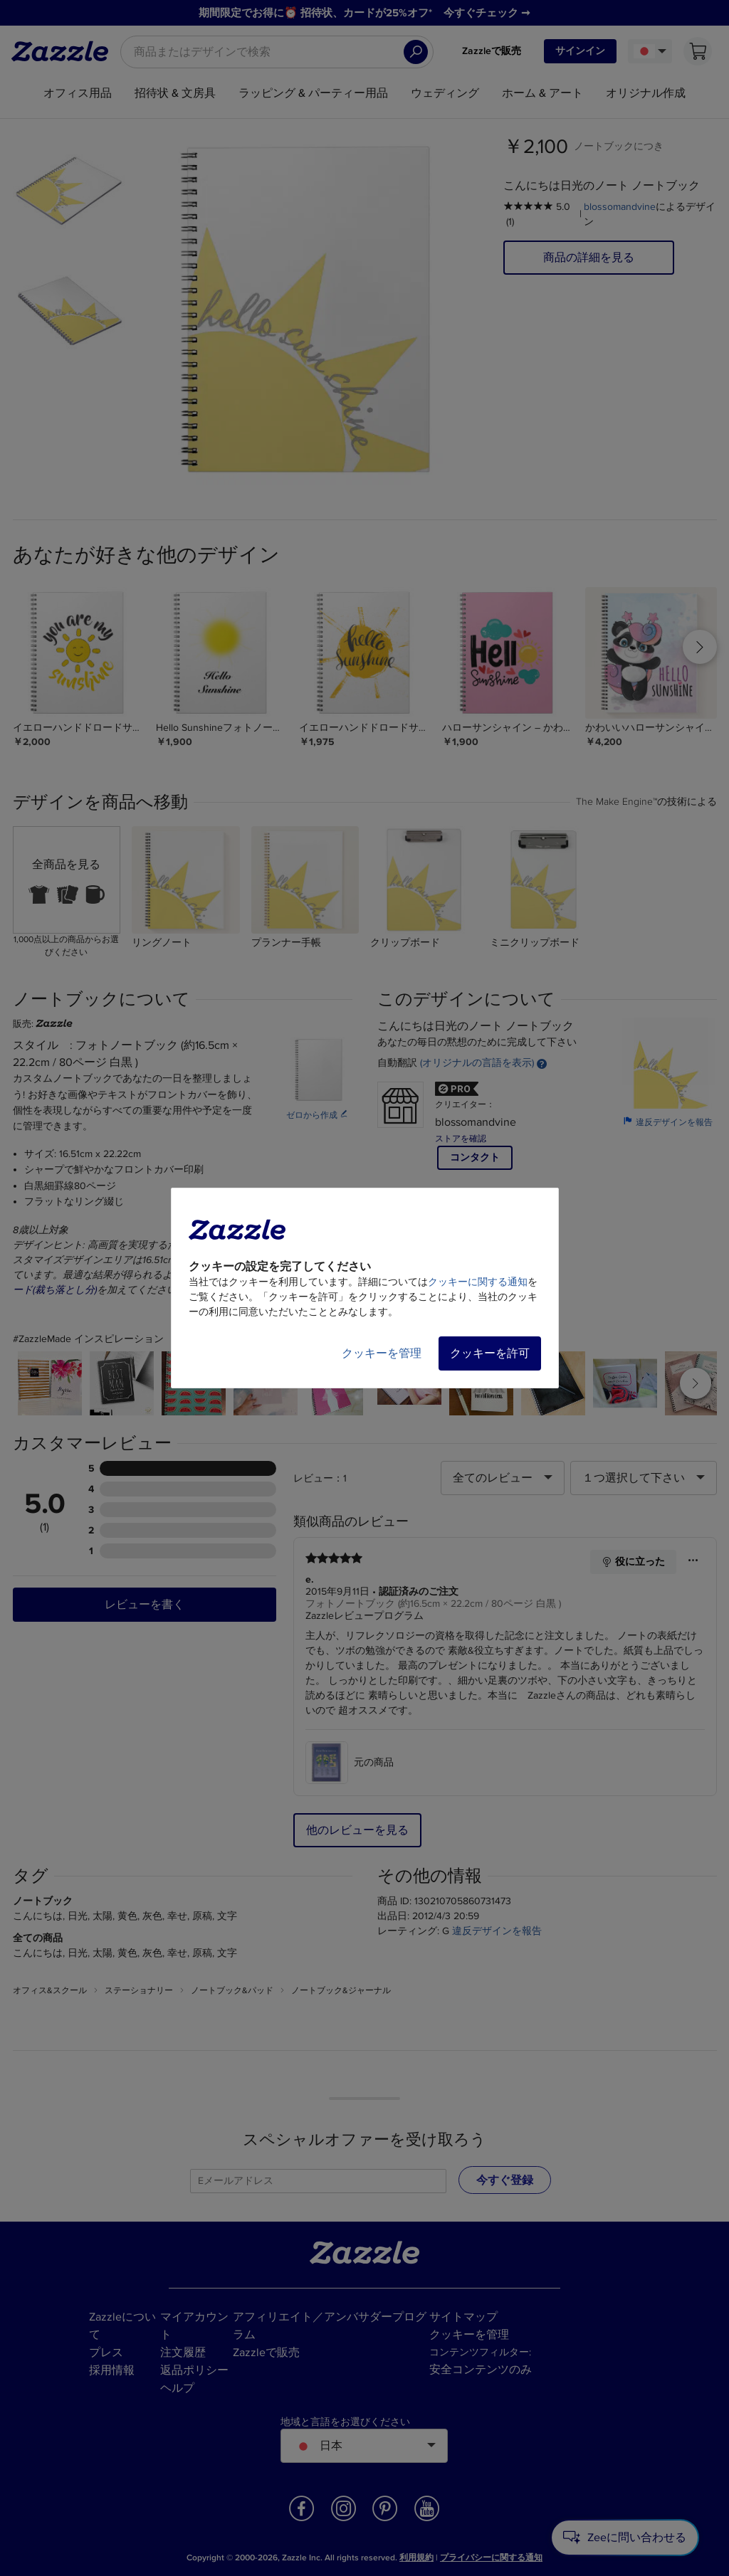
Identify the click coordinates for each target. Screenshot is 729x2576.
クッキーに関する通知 (478, 1282)
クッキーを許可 (490, 1353)
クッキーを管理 (381, 1353)
